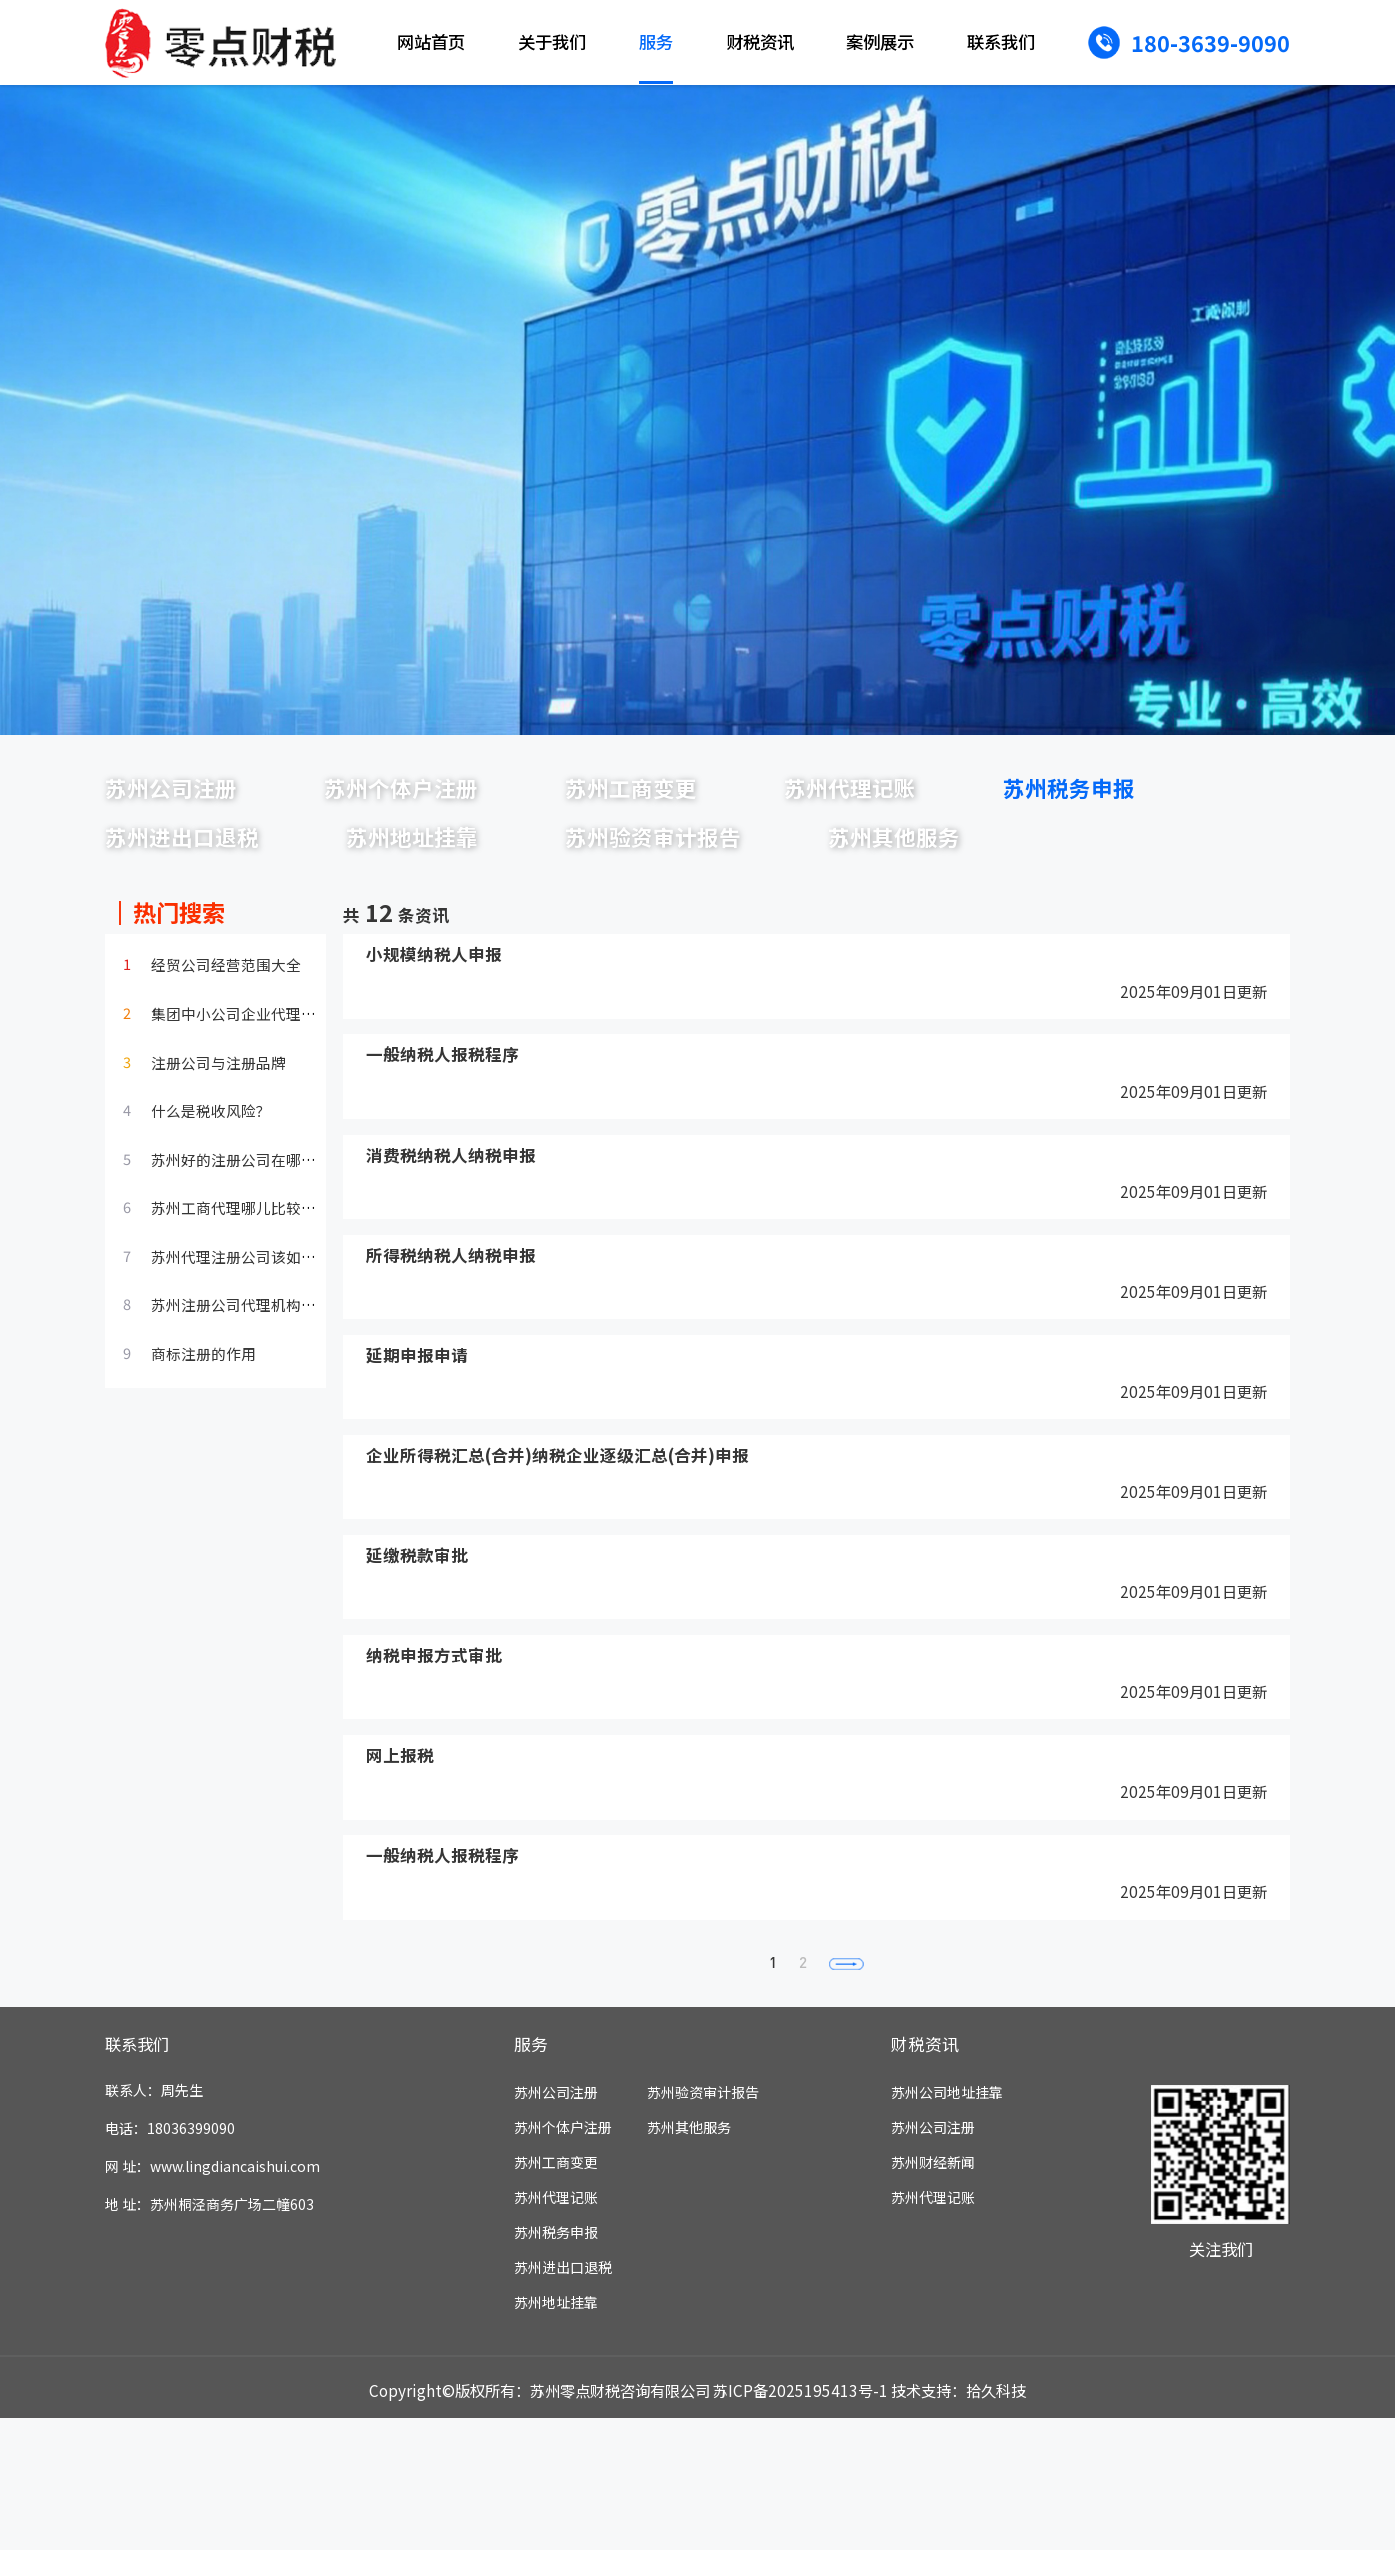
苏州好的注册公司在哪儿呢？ (248, 1253)
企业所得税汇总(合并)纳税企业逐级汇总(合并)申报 (558, 1558)
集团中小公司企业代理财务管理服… (271, 1107)
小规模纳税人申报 (434, 1048)
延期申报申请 (417, 1456)
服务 (656, 41)
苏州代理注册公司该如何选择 (248, 1350)
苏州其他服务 (192, 923)
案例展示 (880, 41)
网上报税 (400, 1864)
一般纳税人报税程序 (442, 1150)
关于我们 (552, 41)
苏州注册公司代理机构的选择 (248, 1398)
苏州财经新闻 (933, 2294)
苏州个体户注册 (467, 795)
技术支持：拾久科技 (958, 2522)
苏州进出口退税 (467, 859)
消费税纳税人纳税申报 (451, 1252)
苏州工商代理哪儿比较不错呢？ (256, 1301)
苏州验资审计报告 (1033, 859)
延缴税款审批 (417, 1660)
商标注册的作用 (203, 1447)
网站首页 (431, 41)
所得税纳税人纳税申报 (451, 1354)
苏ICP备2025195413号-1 (800, 2522)
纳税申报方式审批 (434, 1762)
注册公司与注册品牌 (218, 1156)
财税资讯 (760, 41)
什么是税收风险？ (211, 1204)
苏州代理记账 (1004, 795)
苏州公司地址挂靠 (947, 2224)
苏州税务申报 (192, 859)
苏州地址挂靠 (743, 859)
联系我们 (1001, 41)
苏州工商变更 (743, 795)
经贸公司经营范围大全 (226, 1058)
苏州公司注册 (192, 795)
